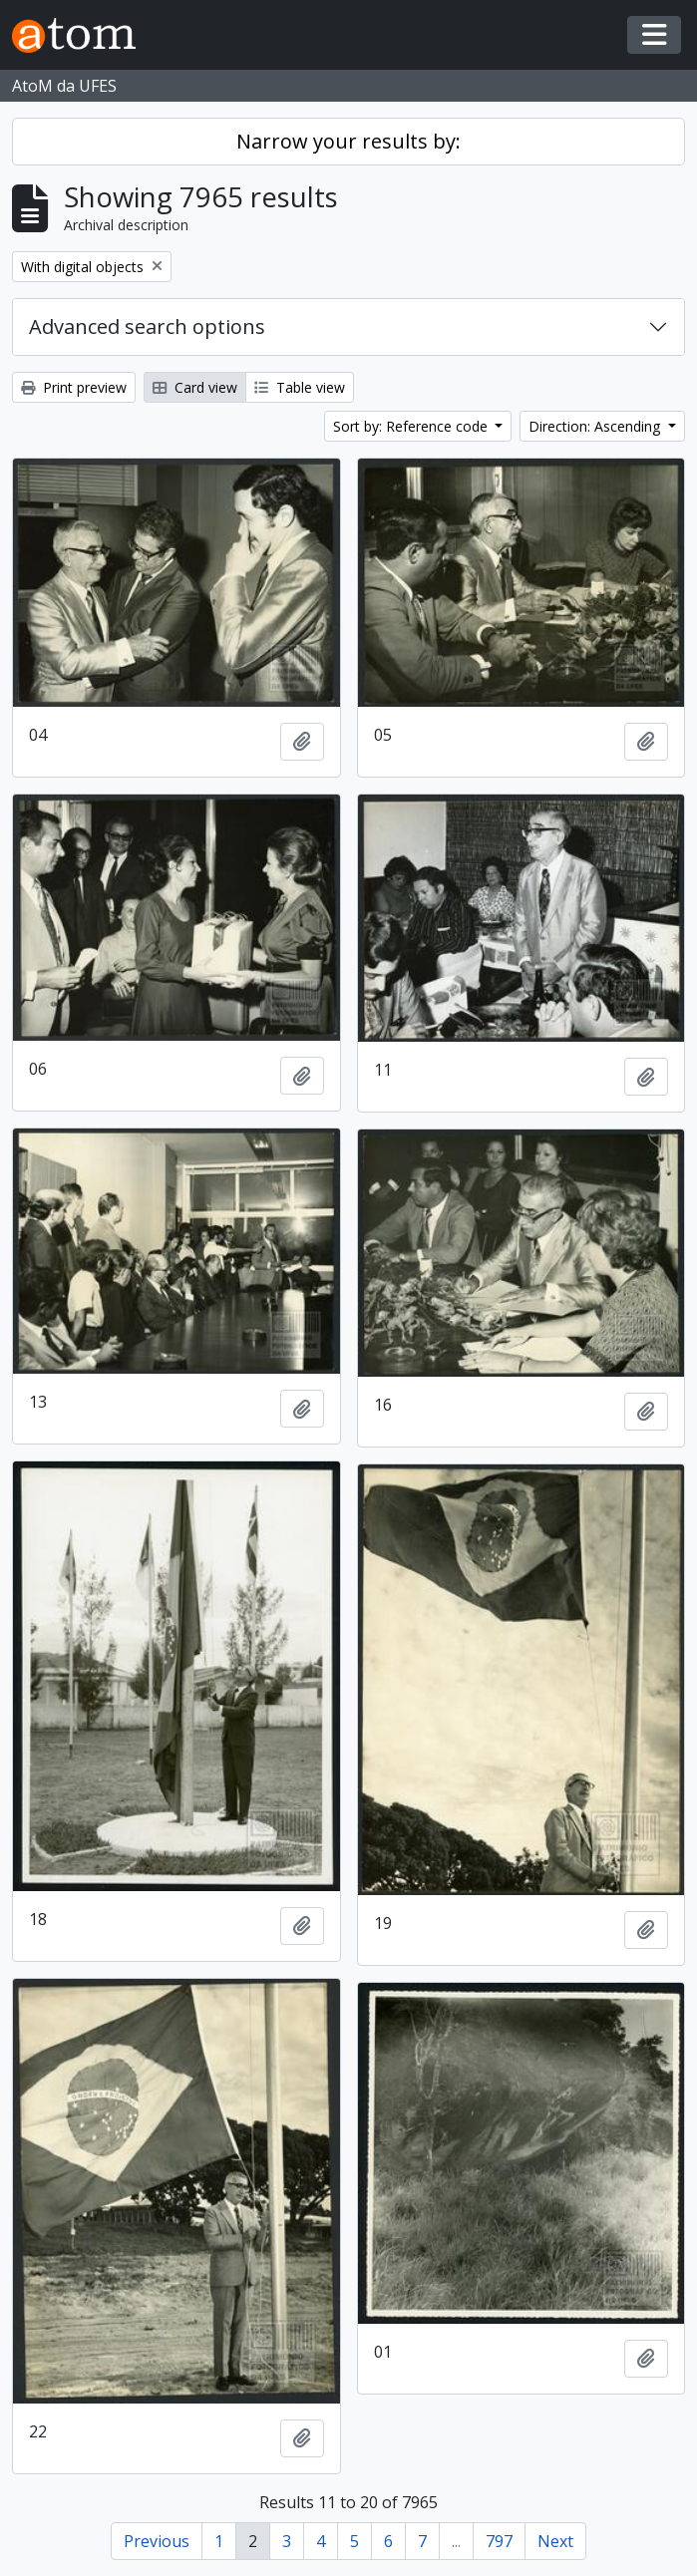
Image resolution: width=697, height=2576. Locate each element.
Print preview (74, 387)
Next (555, 2541)
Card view (195, 387)
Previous (156, 2541)
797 (499, 2541)
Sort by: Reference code (412, 426)
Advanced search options (147, 326)
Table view (299, 387)
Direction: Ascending (596, 426)
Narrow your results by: (348, 141)
